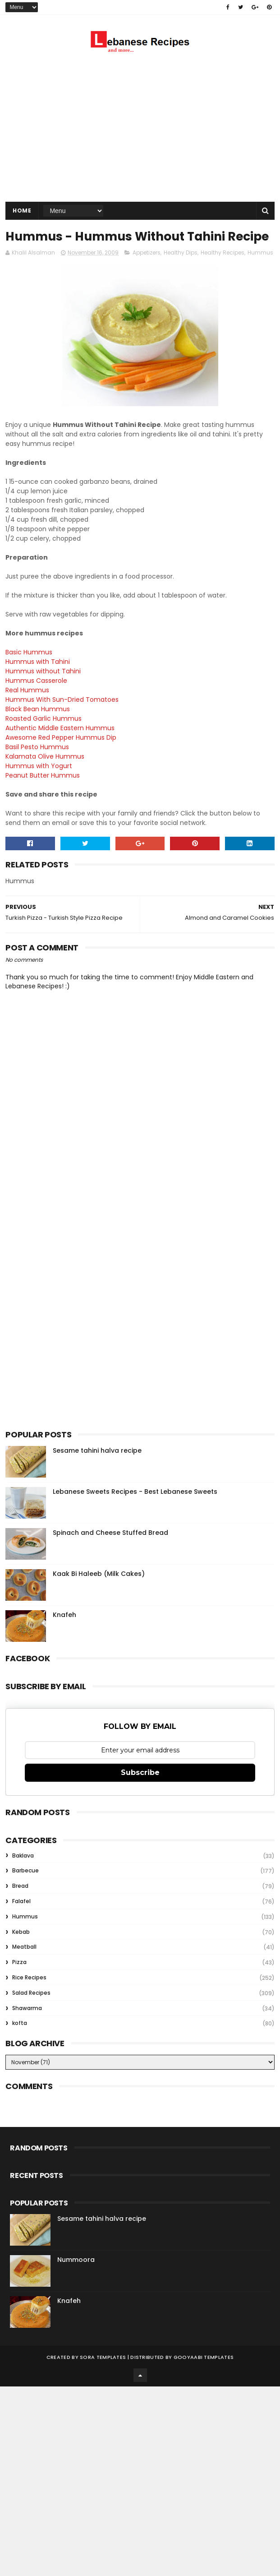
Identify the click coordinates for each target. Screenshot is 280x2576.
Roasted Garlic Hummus (43, 737)
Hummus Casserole (36, 699)
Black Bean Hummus (37, 727)
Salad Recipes (31, 2011)
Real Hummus (27, 708)
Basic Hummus (28, 671)
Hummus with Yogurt (38, 784)
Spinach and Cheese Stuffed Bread (110, 1551)
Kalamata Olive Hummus (44, 775)
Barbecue (25, 1889)
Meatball (24, 1965)
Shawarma (27, 2027)
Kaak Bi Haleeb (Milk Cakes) (99, 1592)
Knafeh (64, 1633)
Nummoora (76, 2278)
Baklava (23, 1874)
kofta (19, 2042)
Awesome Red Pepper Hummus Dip (60, 756)
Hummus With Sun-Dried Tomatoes (62, 718)
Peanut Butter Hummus (42, 794)
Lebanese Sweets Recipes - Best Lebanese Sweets (135, 1510)
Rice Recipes (29, 1996)
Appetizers (147, 271)
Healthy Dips (180, 271)
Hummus (260, 271)
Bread (20, 1905)
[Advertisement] (139, 130)
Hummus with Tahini (37, 680)
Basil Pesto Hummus (37, 765)
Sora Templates (103, 2376)
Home (22, 211)
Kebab (21, 1951)
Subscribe (140, 1791)
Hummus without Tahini (43, 690)
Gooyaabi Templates (204, 2376)
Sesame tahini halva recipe (97, 1469)
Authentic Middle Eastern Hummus (60, 746)
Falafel (21, 1920)
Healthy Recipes (222, 271)
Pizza (19, 1981)
